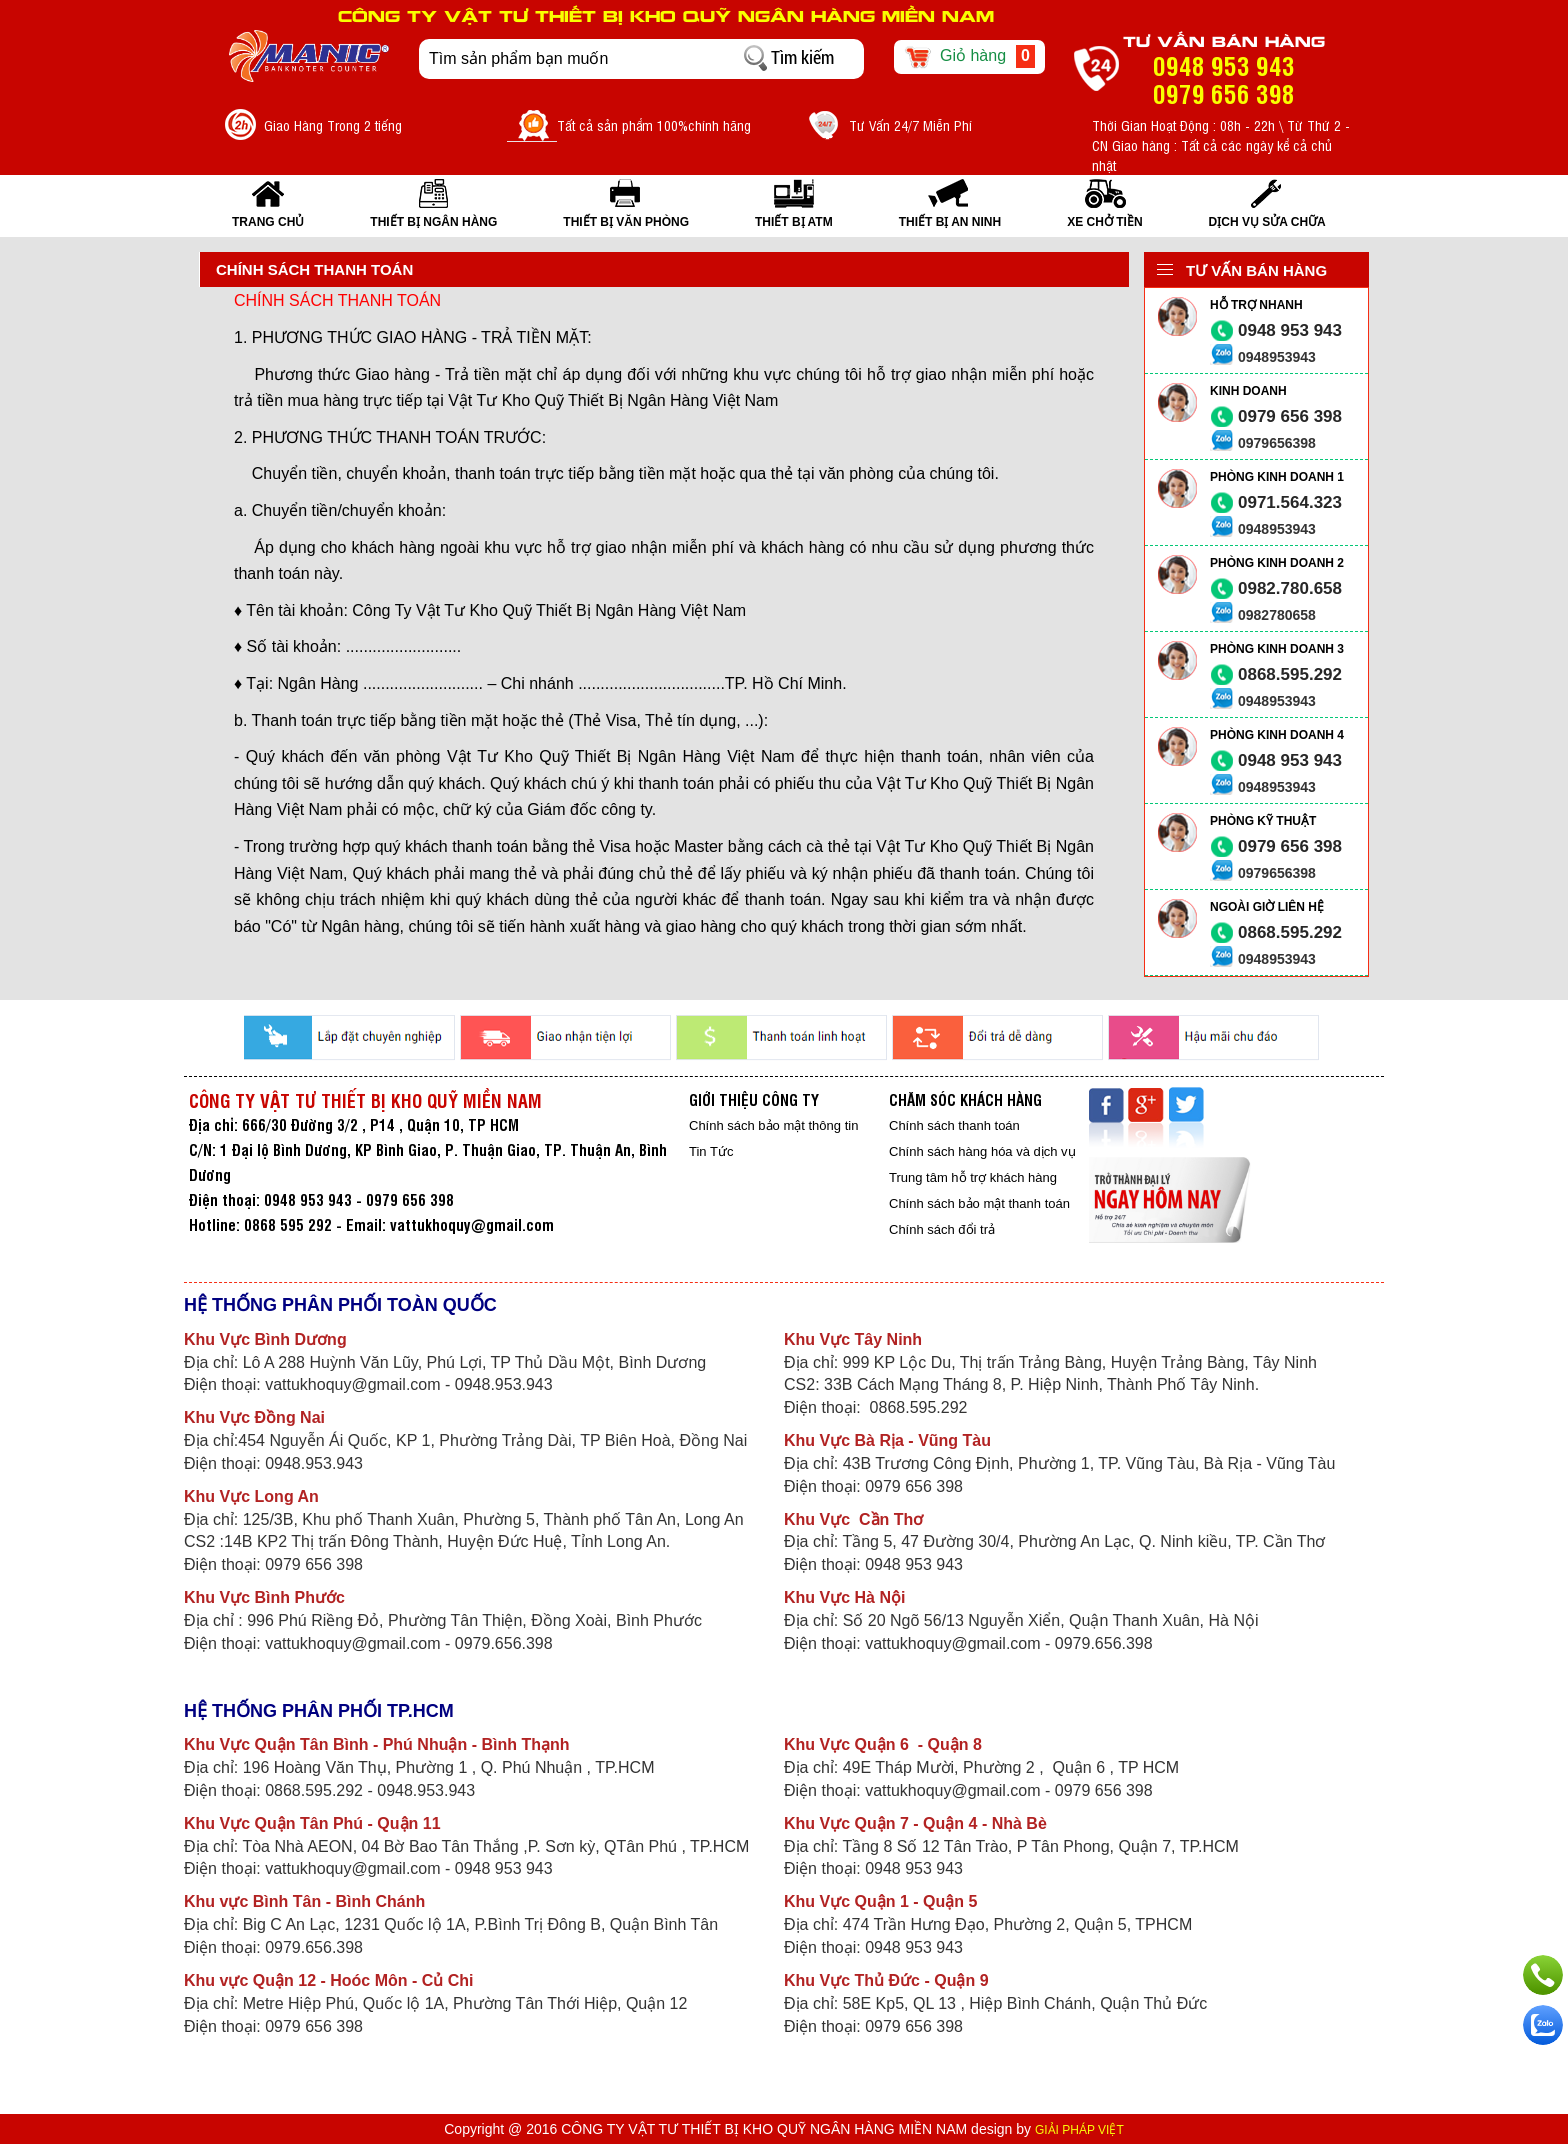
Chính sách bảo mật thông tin (773, 1125)
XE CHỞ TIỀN (1104, 222)
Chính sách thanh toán (954, 1125)
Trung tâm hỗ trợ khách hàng (973, 1177)
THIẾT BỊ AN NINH (950, 222)
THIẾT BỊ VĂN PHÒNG (626, 222)
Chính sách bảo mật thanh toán (979, 1203)
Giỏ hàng (969, 57)
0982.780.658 (1290, 588)
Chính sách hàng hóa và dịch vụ (982, 1151)
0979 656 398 (1290, 416)
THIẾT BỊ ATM (794, 222)
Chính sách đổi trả (942, 1229)
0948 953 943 (1290, 330)
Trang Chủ (268, 222)
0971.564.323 (1290, 502)
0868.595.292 (1290, 674)
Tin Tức (711, 1151)
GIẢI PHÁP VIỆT (1079, 2130)
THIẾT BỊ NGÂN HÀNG (433, 222)
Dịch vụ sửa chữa (1267, 222)
